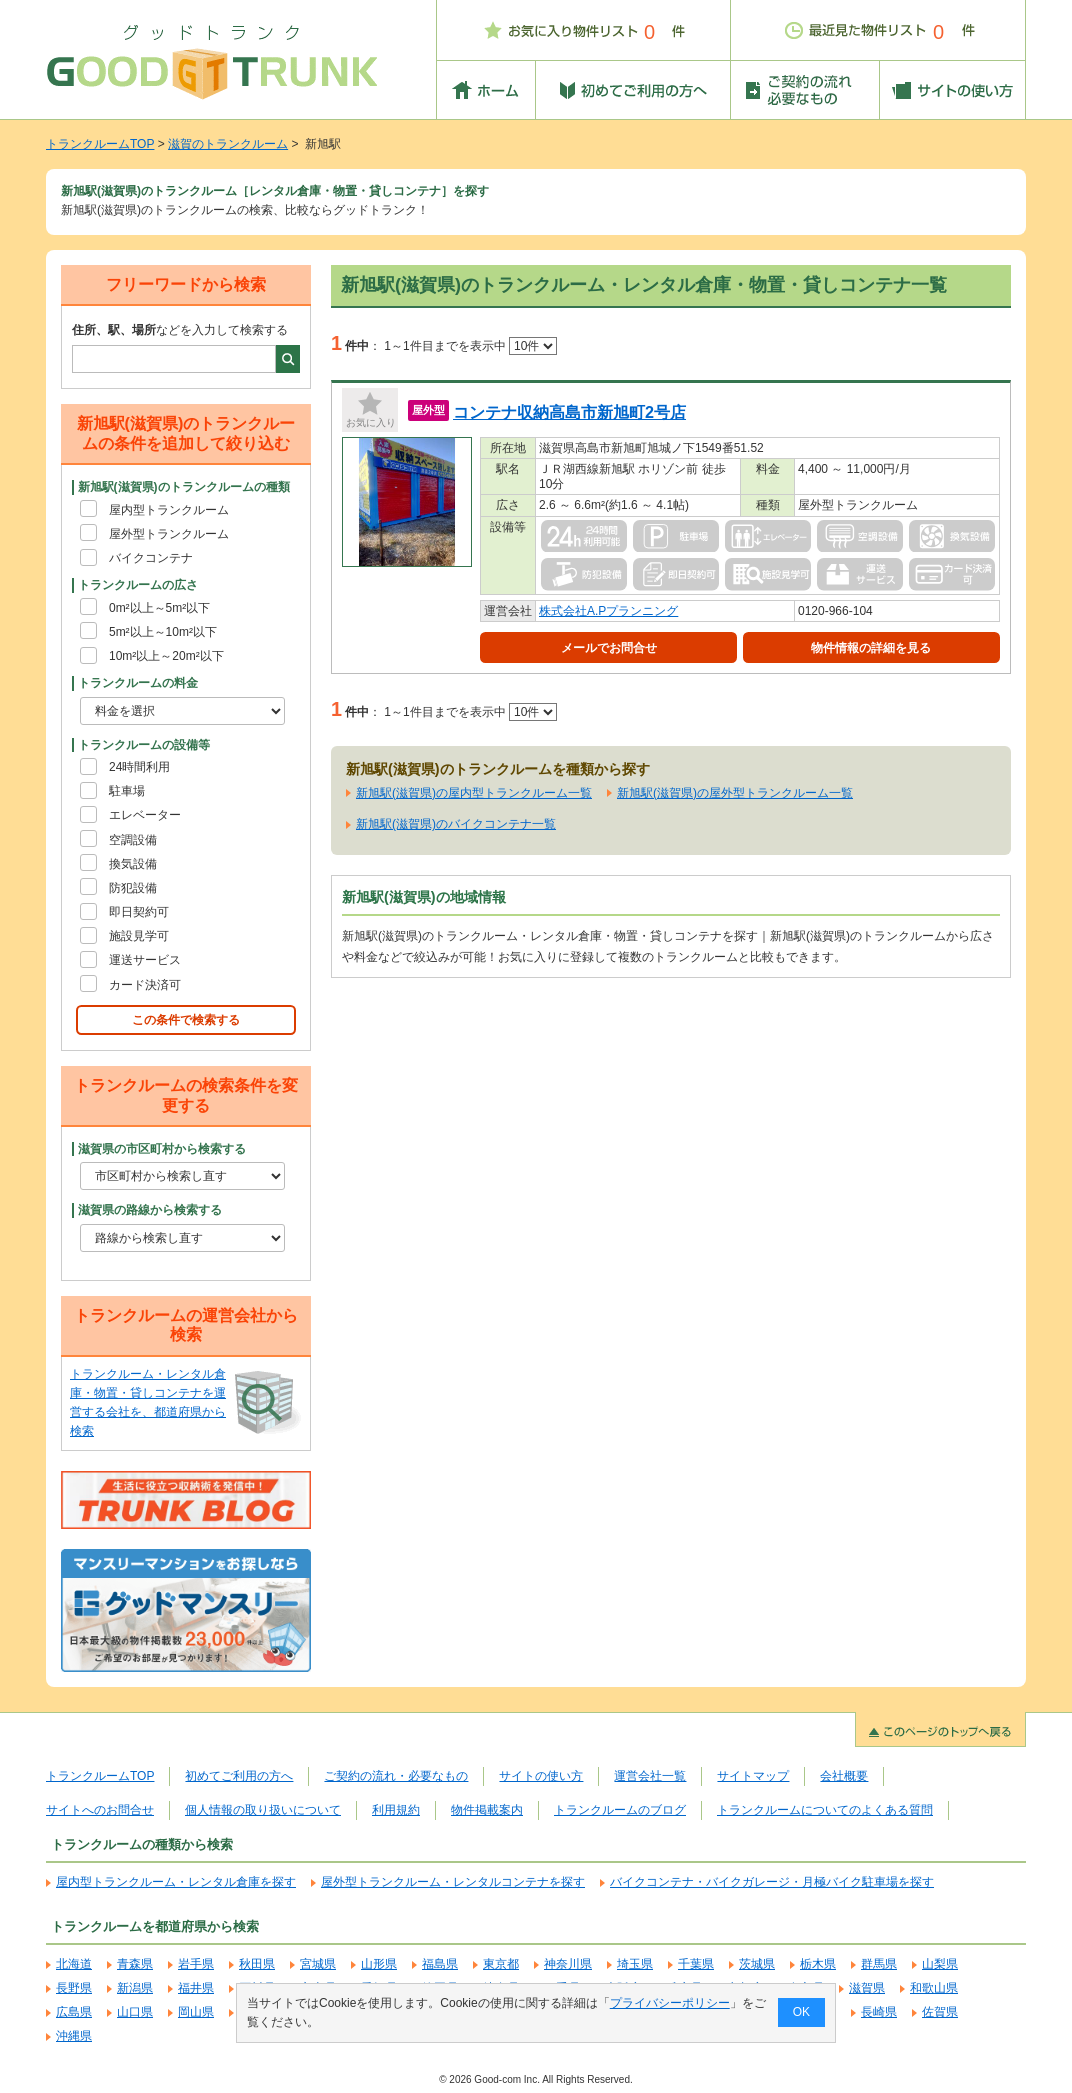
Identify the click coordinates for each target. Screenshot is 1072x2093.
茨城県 (757, 1964)
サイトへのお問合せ (100, 1810)
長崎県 (879, 2012)
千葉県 (696, 1964)
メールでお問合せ (609, 648)
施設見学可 (139, 936)
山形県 (379, 1964)
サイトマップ (753, 1776)
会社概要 (844, 1776)
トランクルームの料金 (138, 683)
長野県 (74, 1988)
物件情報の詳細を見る (871, 648)
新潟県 (135, 1988)
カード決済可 (145, 985)
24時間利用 (139, 767)
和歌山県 (934, 1988)
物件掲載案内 (487, 1810)
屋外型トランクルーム (169, 534)
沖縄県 (74, 2036)
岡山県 (196, 2012)
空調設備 (133, 840)
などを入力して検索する (180, 330)
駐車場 (127, 791)
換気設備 (133, 864)
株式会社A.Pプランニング (608, 611)
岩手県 (196, 1964)
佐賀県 (940, 2012)
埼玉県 (635, 1964)
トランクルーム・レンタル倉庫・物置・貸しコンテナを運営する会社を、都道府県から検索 (148, 1403)
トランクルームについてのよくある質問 (825, 1810)
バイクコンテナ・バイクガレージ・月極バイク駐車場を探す (772, 1882)
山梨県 (940, 1964)
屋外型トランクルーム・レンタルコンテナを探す (453, 1882)
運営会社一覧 (650, 1776)
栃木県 (818, 1964)
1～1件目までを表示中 (470, 346)
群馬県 (879, 1964)
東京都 (501, 1964)
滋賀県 (867, 1988)
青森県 (135, 1964)
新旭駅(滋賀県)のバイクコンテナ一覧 (456, 824)
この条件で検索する (186, 1020)
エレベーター (145, 815)
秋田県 (257, 1964)
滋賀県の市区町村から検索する (162, 1149)
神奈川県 (568, 1964)
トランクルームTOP (100, 144)
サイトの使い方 (541, 1776)
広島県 (74, 2012)
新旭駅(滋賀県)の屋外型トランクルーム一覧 (735, 793)
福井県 (196, 1988)
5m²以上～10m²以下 (163, 632)
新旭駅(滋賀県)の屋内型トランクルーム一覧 (474, 793)
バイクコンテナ (151, 558)
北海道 (74, 1964)
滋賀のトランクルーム (228, 144)
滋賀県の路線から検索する (150, 1210)
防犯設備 (133, 888)
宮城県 (318, 1964)
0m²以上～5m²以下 (159, 608)
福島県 (440, 1964)
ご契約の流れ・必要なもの (396, 1776)
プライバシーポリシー (670, 2003)
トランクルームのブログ (620, 1810)
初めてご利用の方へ (239, 1776)
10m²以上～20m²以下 (166, 656)
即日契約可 (139, 912)
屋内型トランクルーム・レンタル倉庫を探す (176, 1882)
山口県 (135, 2012)
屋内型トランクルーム (169, 510)
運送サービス (145, 960)
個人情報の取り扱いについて (263, 1810)
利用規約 (396, 1810)
